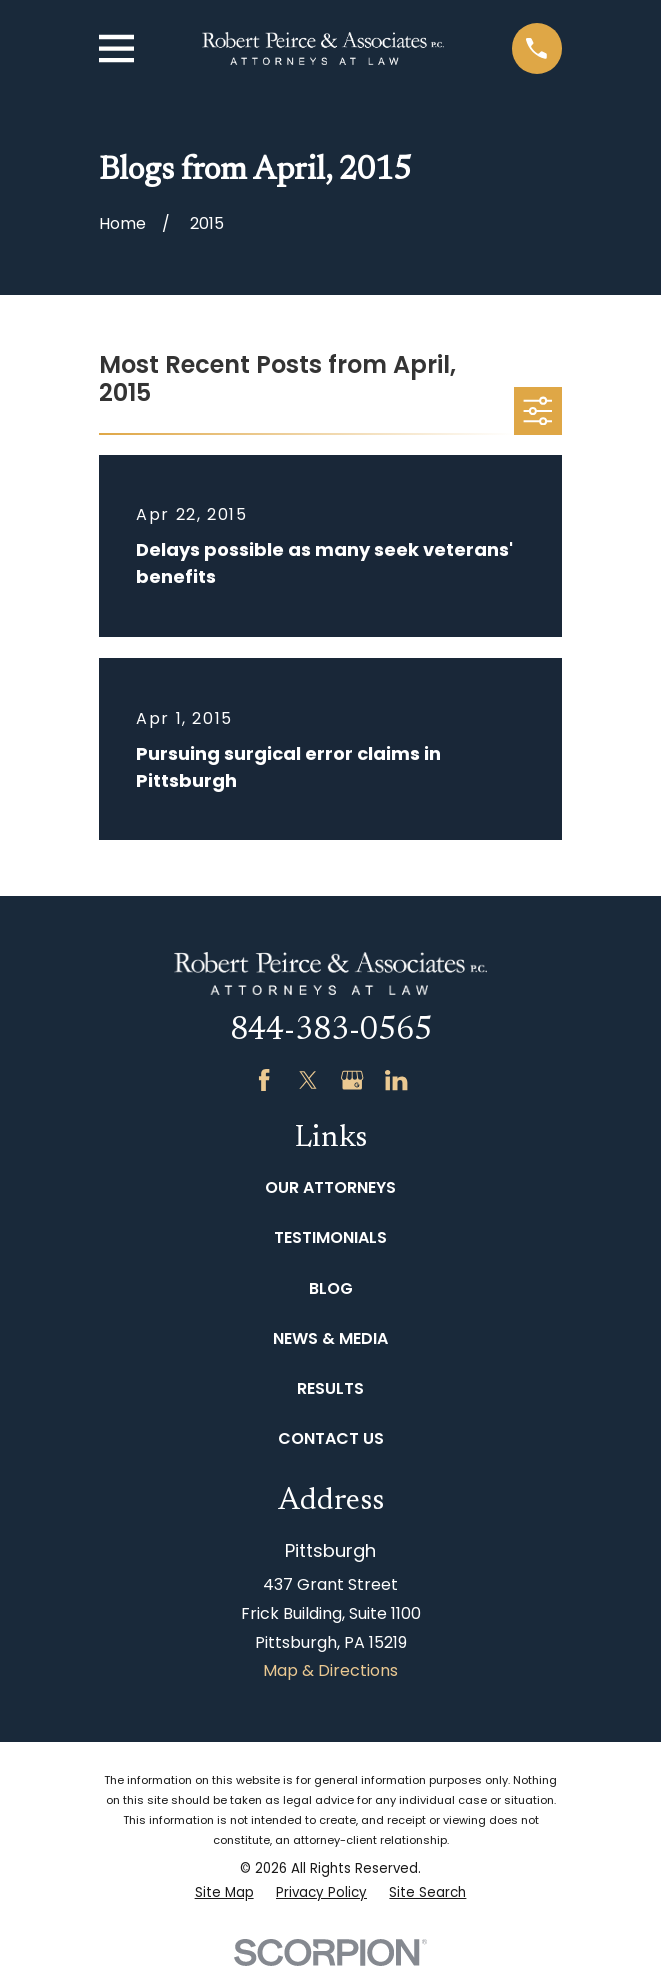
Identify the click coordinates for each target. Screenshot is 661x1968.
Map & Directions (330, 1670)
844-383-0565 (331, 1031)
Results (330, 1388)
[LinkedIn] (396, 1080)
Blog (331, 1288)
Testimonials (330, 1237)
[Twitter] (308, 1080)
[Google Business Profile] (352, 1080)
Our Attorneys (330, 1187)
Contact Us (331, 1438)
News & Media (330, 1338)
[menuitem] (224, 1893)
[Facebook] (264, 1080)
